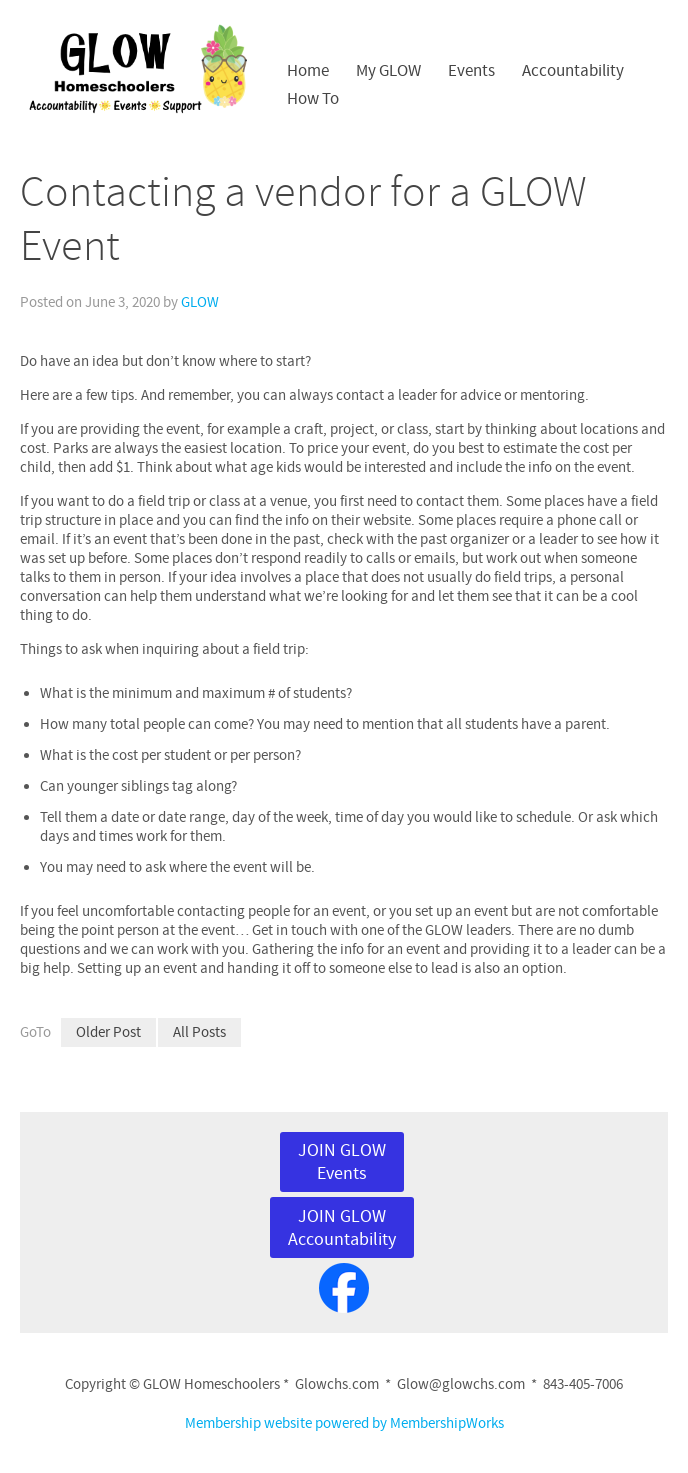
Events (471, 71)
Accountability (573, 71)
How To (313, 99)
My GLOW (388, 71)
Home (308, 71)
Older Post (108, 1032)
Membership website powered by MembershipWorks (344, 1423)
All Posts (199, 1032)
